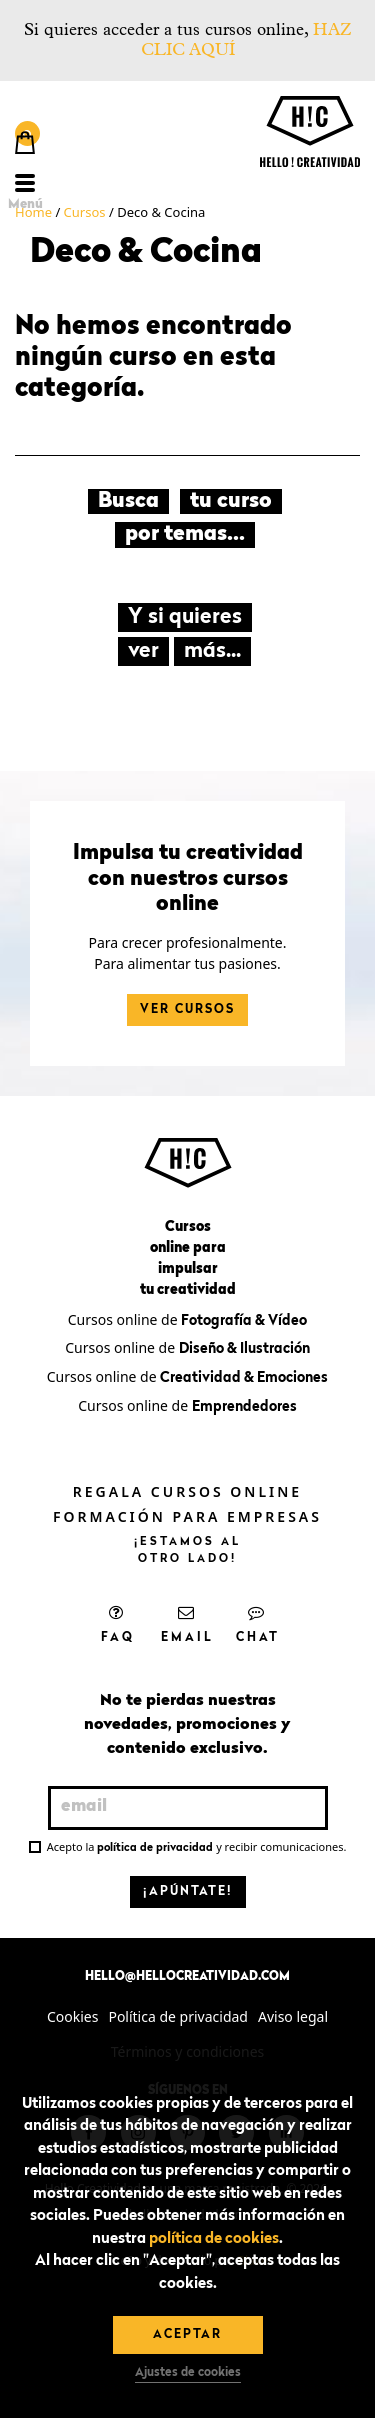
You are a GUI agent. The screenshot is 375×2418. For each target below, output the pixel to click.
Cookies (72, 2016)
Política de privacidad (178, 2016)
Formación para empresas (187, 1516)
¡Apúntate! (188, 1892)
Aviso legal (293, 2016)
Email (187, 1624)
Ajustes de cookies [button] (188, 2373)
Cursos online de (187, 1319)
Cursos (85, 212)
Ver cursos (187, 1010)
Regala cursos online (187, 1491)
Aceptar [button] (187, 2335)
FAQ (118, 1624)
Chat (258, 1624)
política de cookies (214, 2239)
